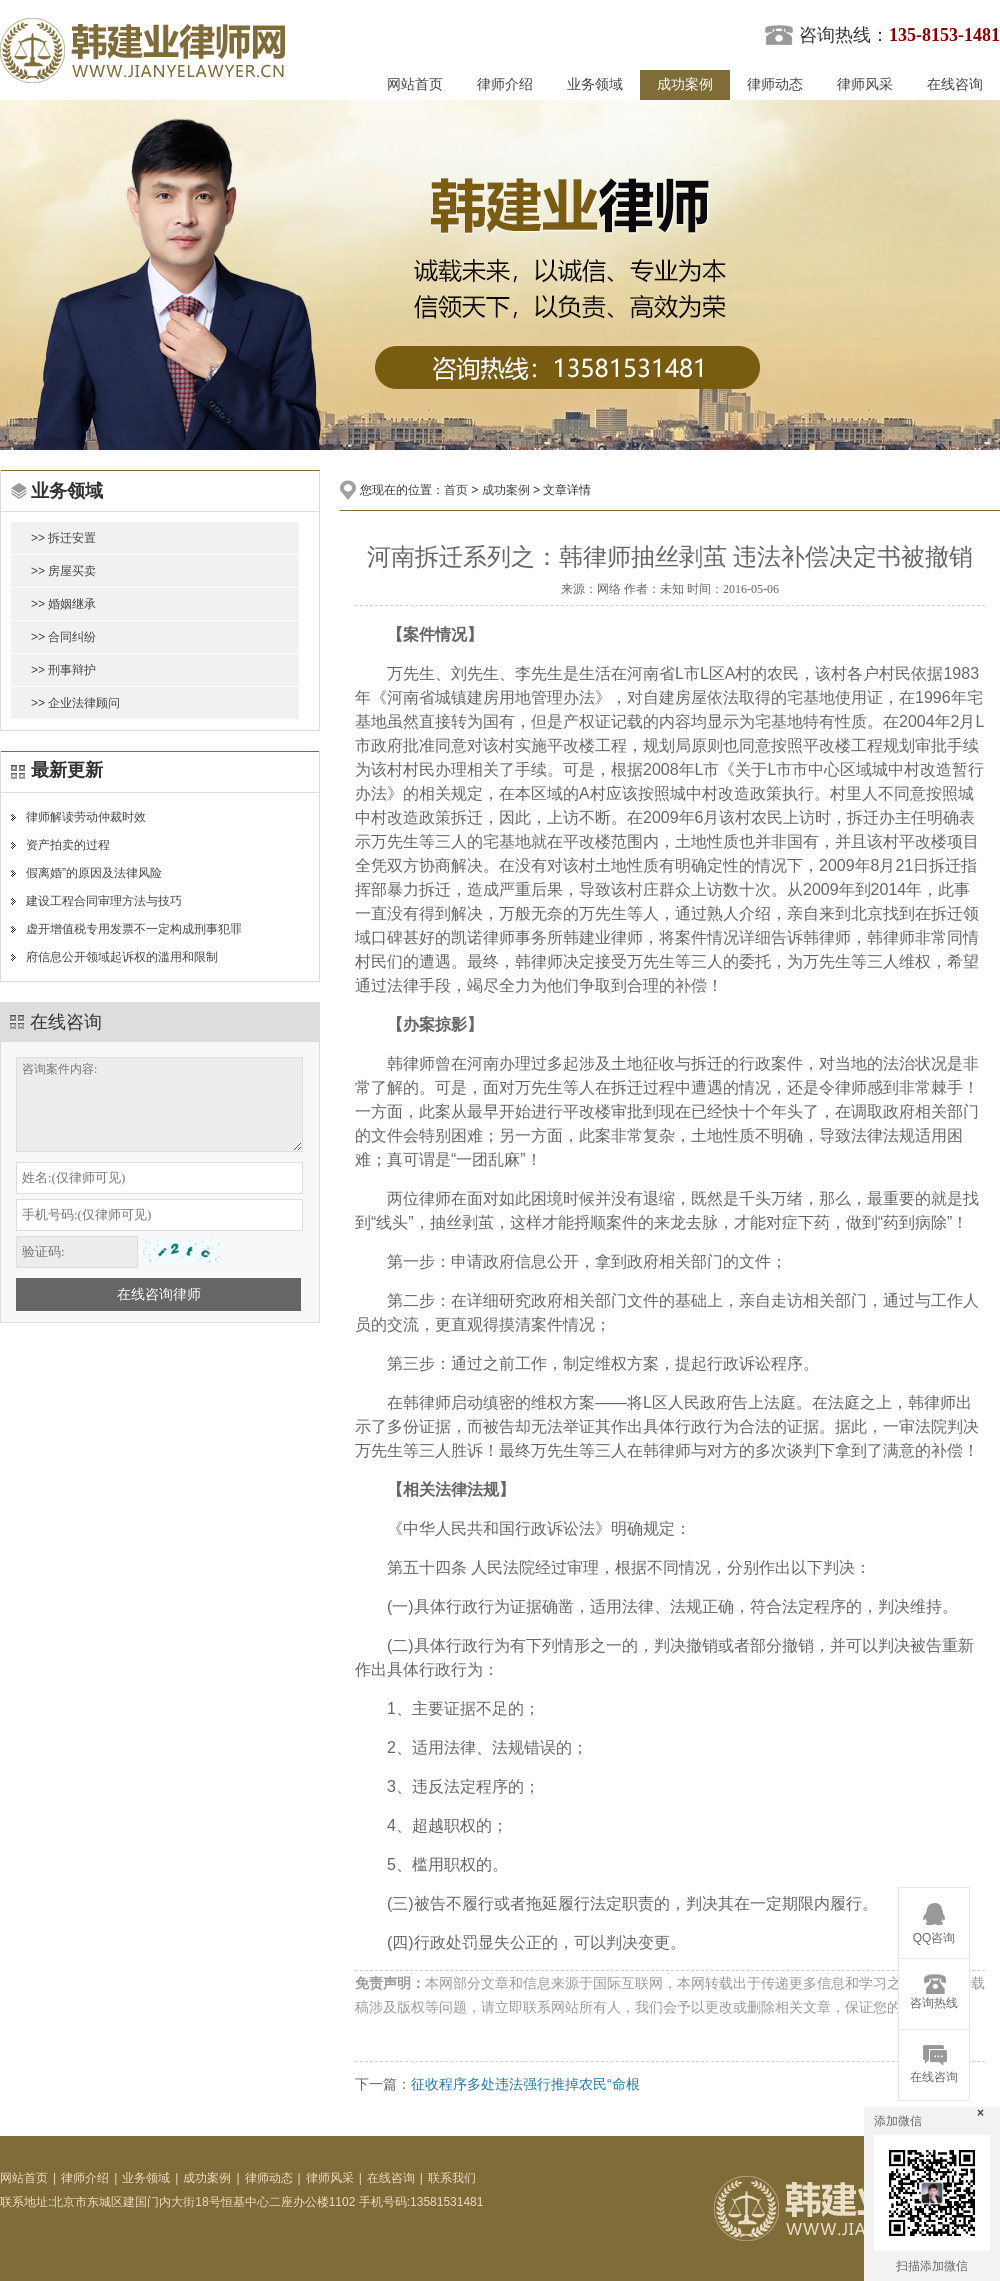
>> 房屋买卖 (63, 571)
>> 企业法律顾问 (75, 703)
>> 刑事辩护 (63, 670)
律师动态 (775, 84)
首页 (456, 490)
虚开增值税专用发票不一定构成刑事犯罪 (134, 929)
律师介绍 (505, 84)
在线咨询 (955, 84)
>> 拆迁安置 (63, 538)
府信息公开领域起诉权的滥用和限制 (122, 957)
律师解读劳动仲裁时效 (86, 817)
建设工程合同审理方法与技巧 (104, 901)
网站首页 (415, 84)
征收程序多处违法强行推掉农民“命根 (525, 2084)
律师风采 (865, 84)
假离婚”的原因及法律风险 (94, 873)
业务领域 (595, 84)
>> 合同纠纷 (63, 637)
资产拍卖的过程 (68, 845)
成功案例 (685, 84)
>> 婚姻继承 (63, 604)
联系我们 (452, 2178)
